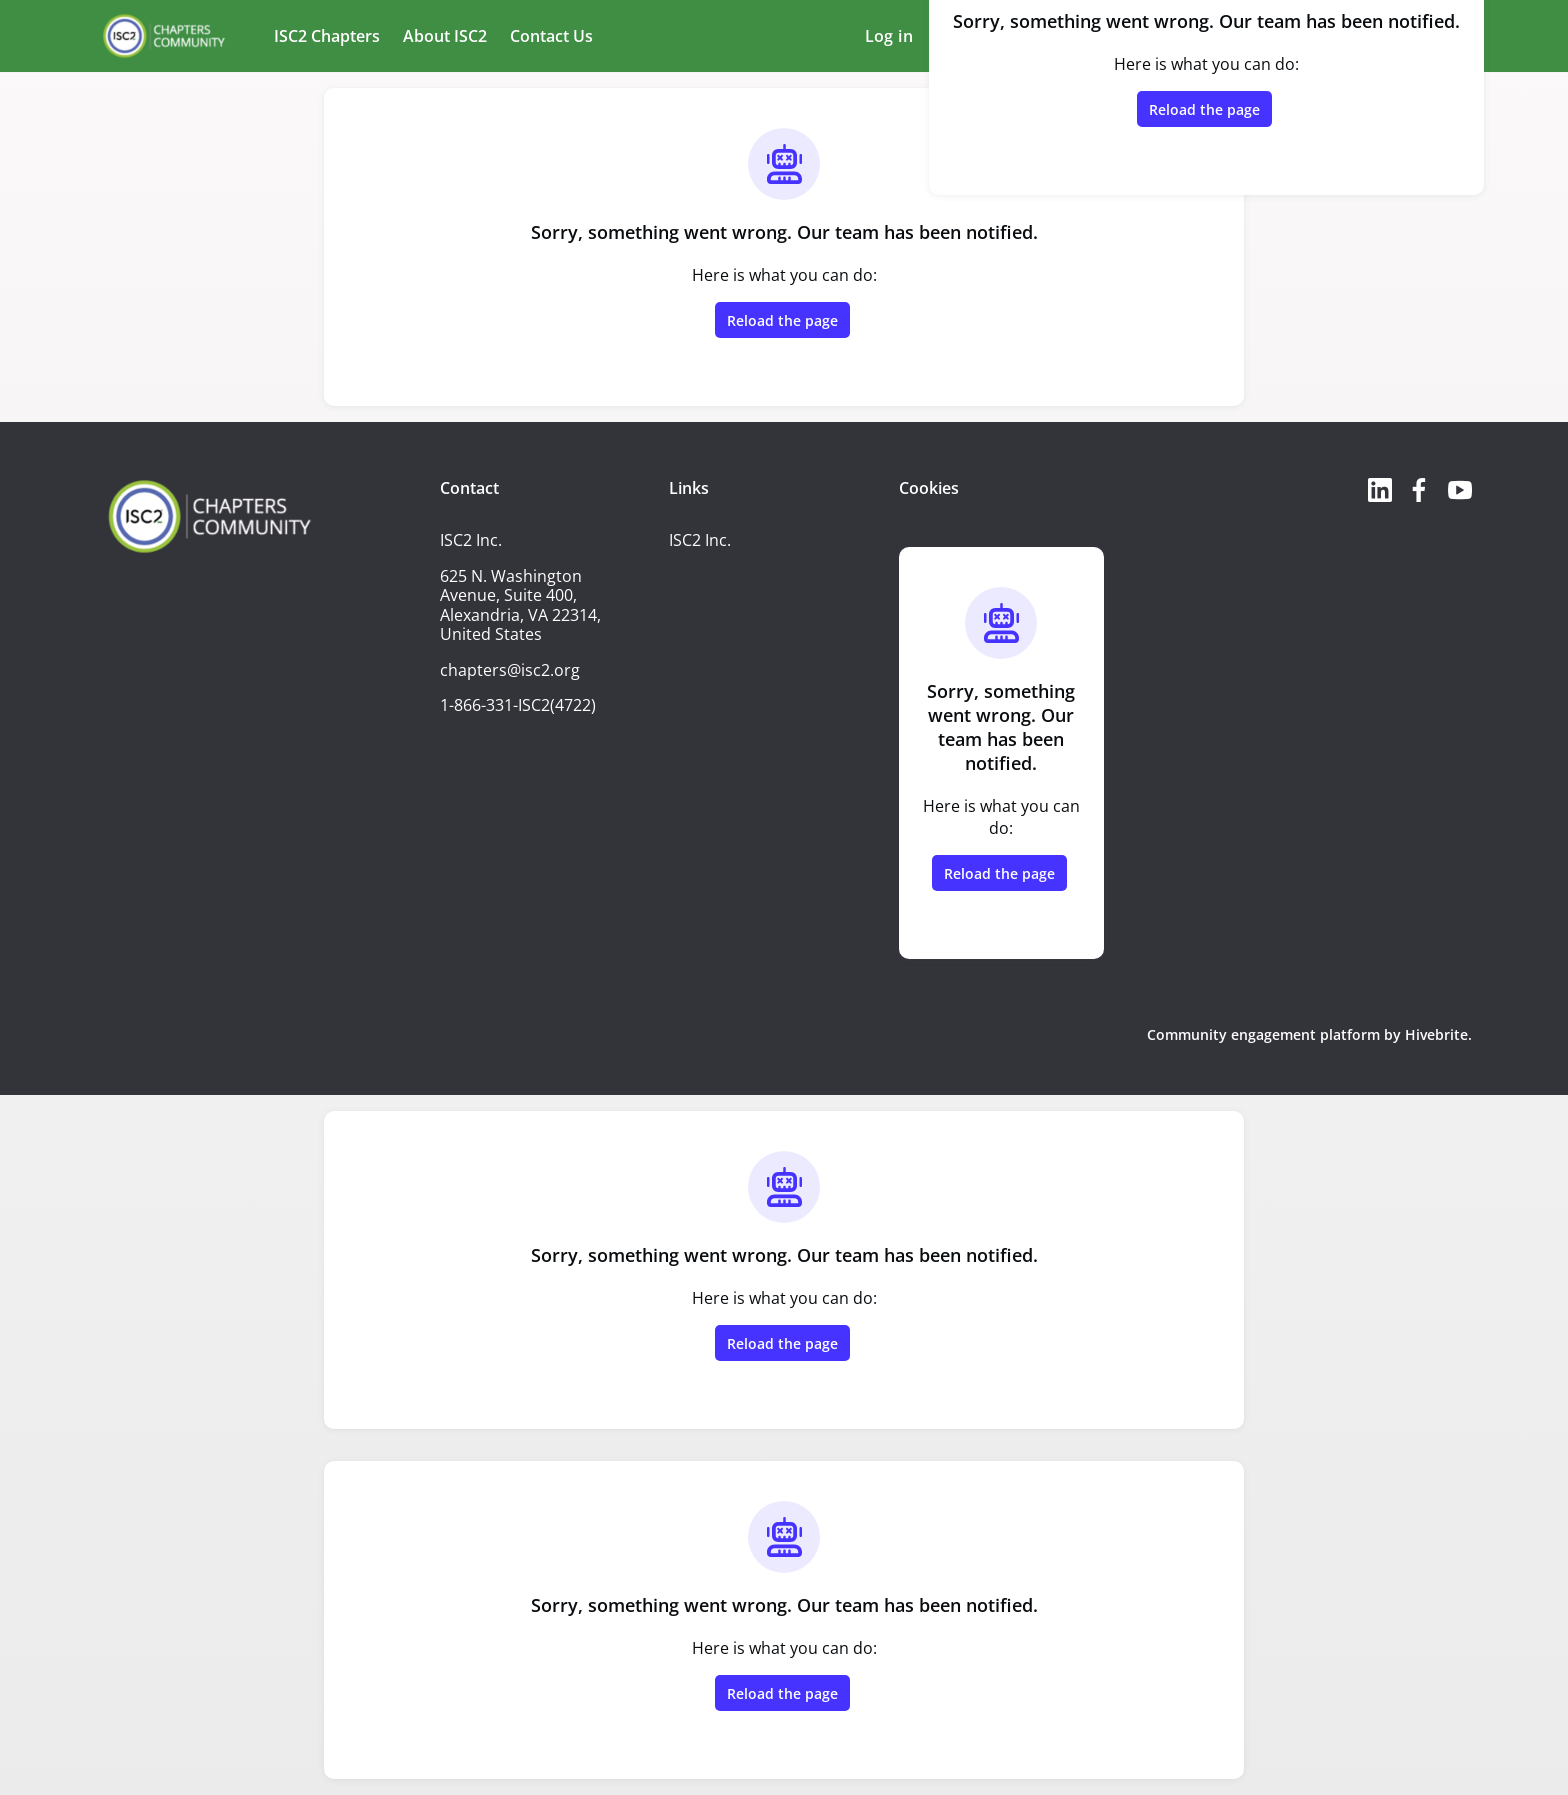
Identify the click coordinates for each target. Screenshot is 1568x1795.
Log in (889, 36)
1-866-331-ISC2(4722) (518, 705)
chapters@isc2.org (510, 670)
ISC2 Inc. (700, 540)
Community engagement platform (1263, 1034)
